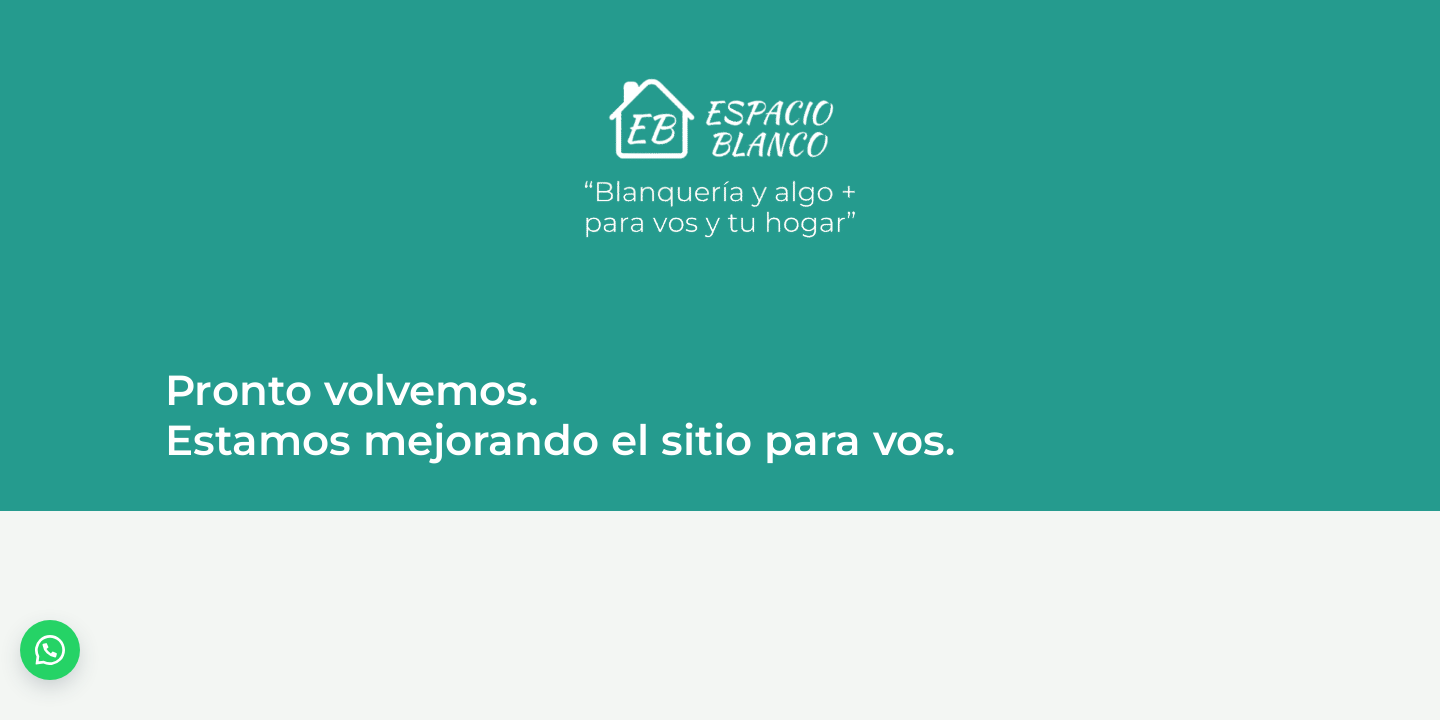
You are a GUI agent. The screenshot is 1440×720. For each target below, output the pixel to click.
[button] (50, 650)
